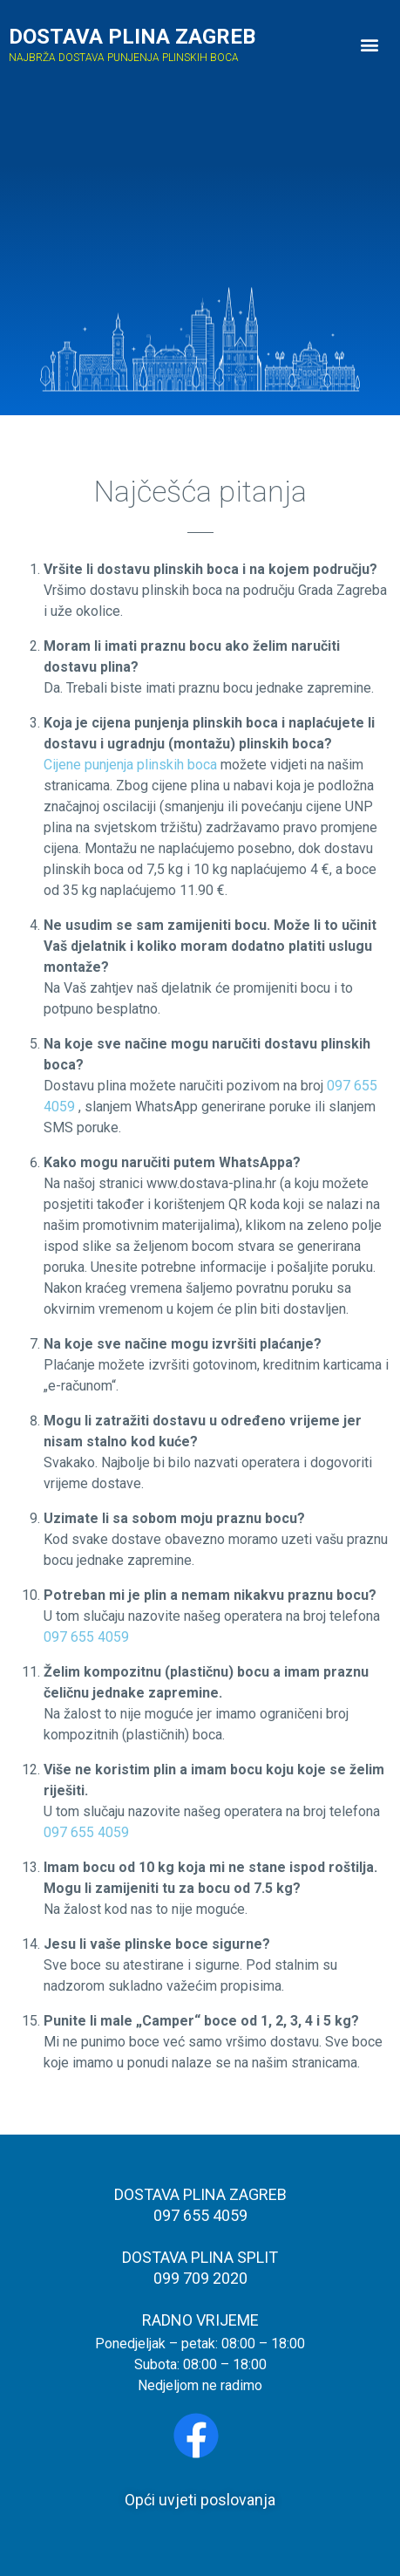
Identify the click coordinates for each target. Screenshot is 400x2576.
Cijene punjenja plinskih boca (130, 764)
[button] (370, 45)
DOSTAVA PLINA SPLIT (200, 2257)
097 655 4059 (86, 1637)
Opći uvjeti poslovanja (200, 2500)
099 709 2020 (200, 2278)
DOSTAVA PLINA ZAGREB (132, 36)
